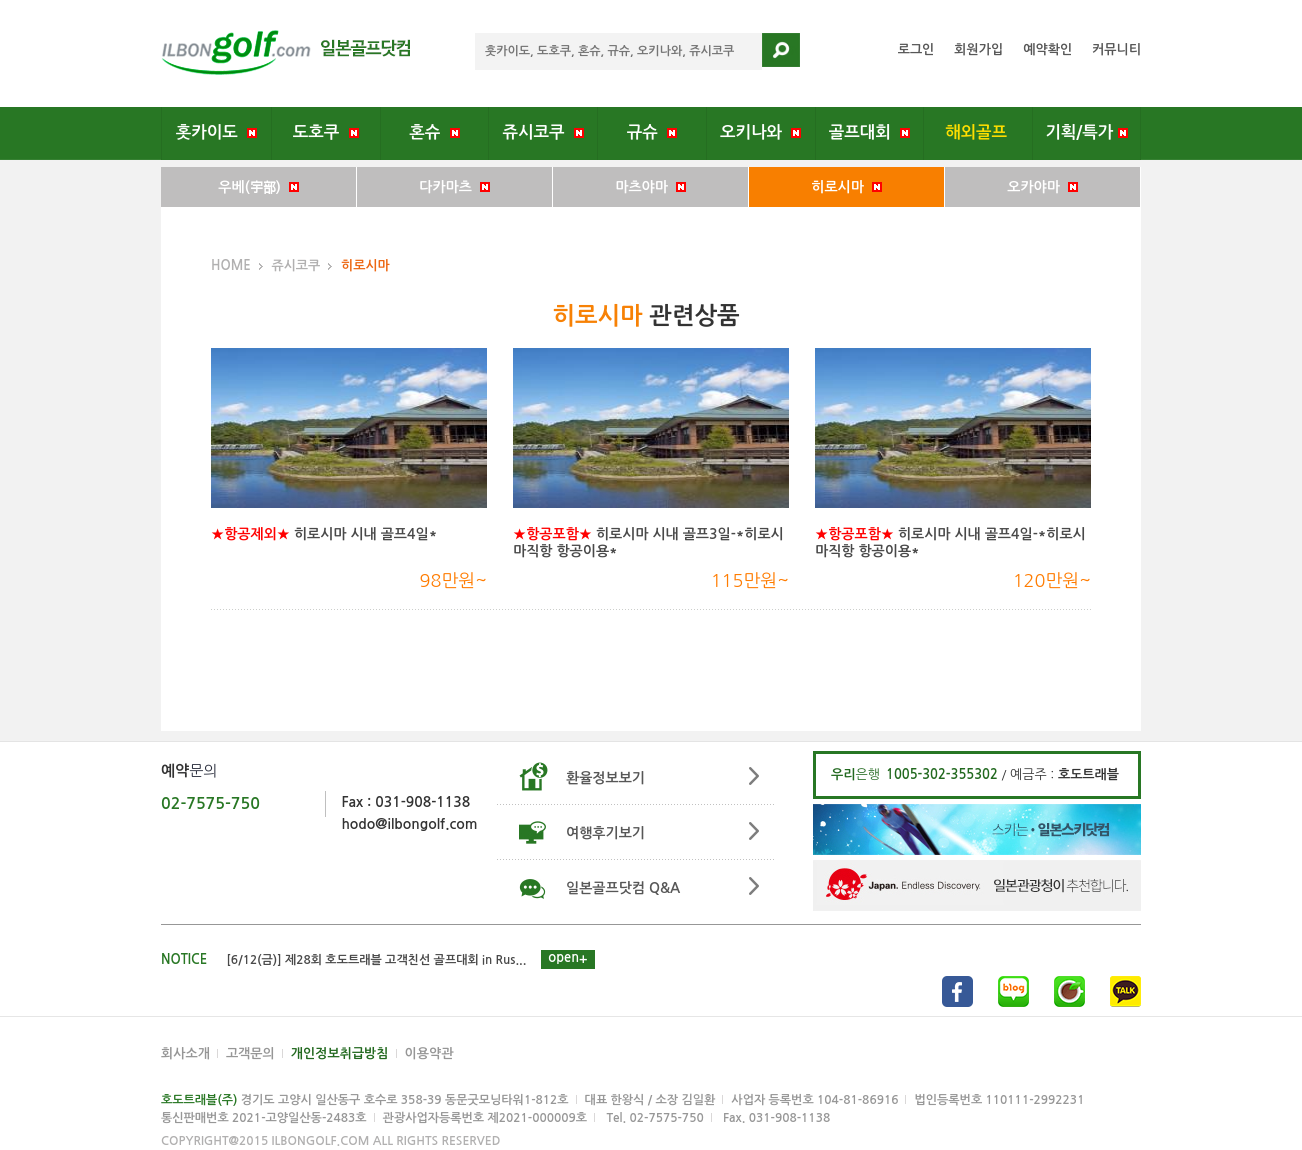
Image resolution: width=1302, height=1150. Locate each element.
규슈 (652, 132)
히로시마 (846, 187)
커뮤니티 (1116, 49)
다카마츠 (454, 187)
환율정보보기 (605, 778)
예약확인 (1047, 49)
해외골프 (978, 132)
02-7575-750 (210, 803)
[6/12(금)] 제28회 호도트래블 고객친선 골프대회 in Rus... (377, 960)
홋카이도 (216, 132)
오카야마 (1042, 187)
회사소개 (185, 1053)
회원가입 (978, 49)
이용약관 (429, 1053)
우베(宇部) (258, 187)
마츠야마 (650, 187)
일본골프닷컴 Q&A (623, 888)
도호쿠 (326, 132)
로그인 (916, 49)
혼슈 (434, 132)
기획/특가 (1086, 132)
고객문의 (250, 1053)
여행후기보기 (605, 833)
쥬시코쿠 (543, 132)
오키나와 (760, 132)
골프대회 (869, 132)
